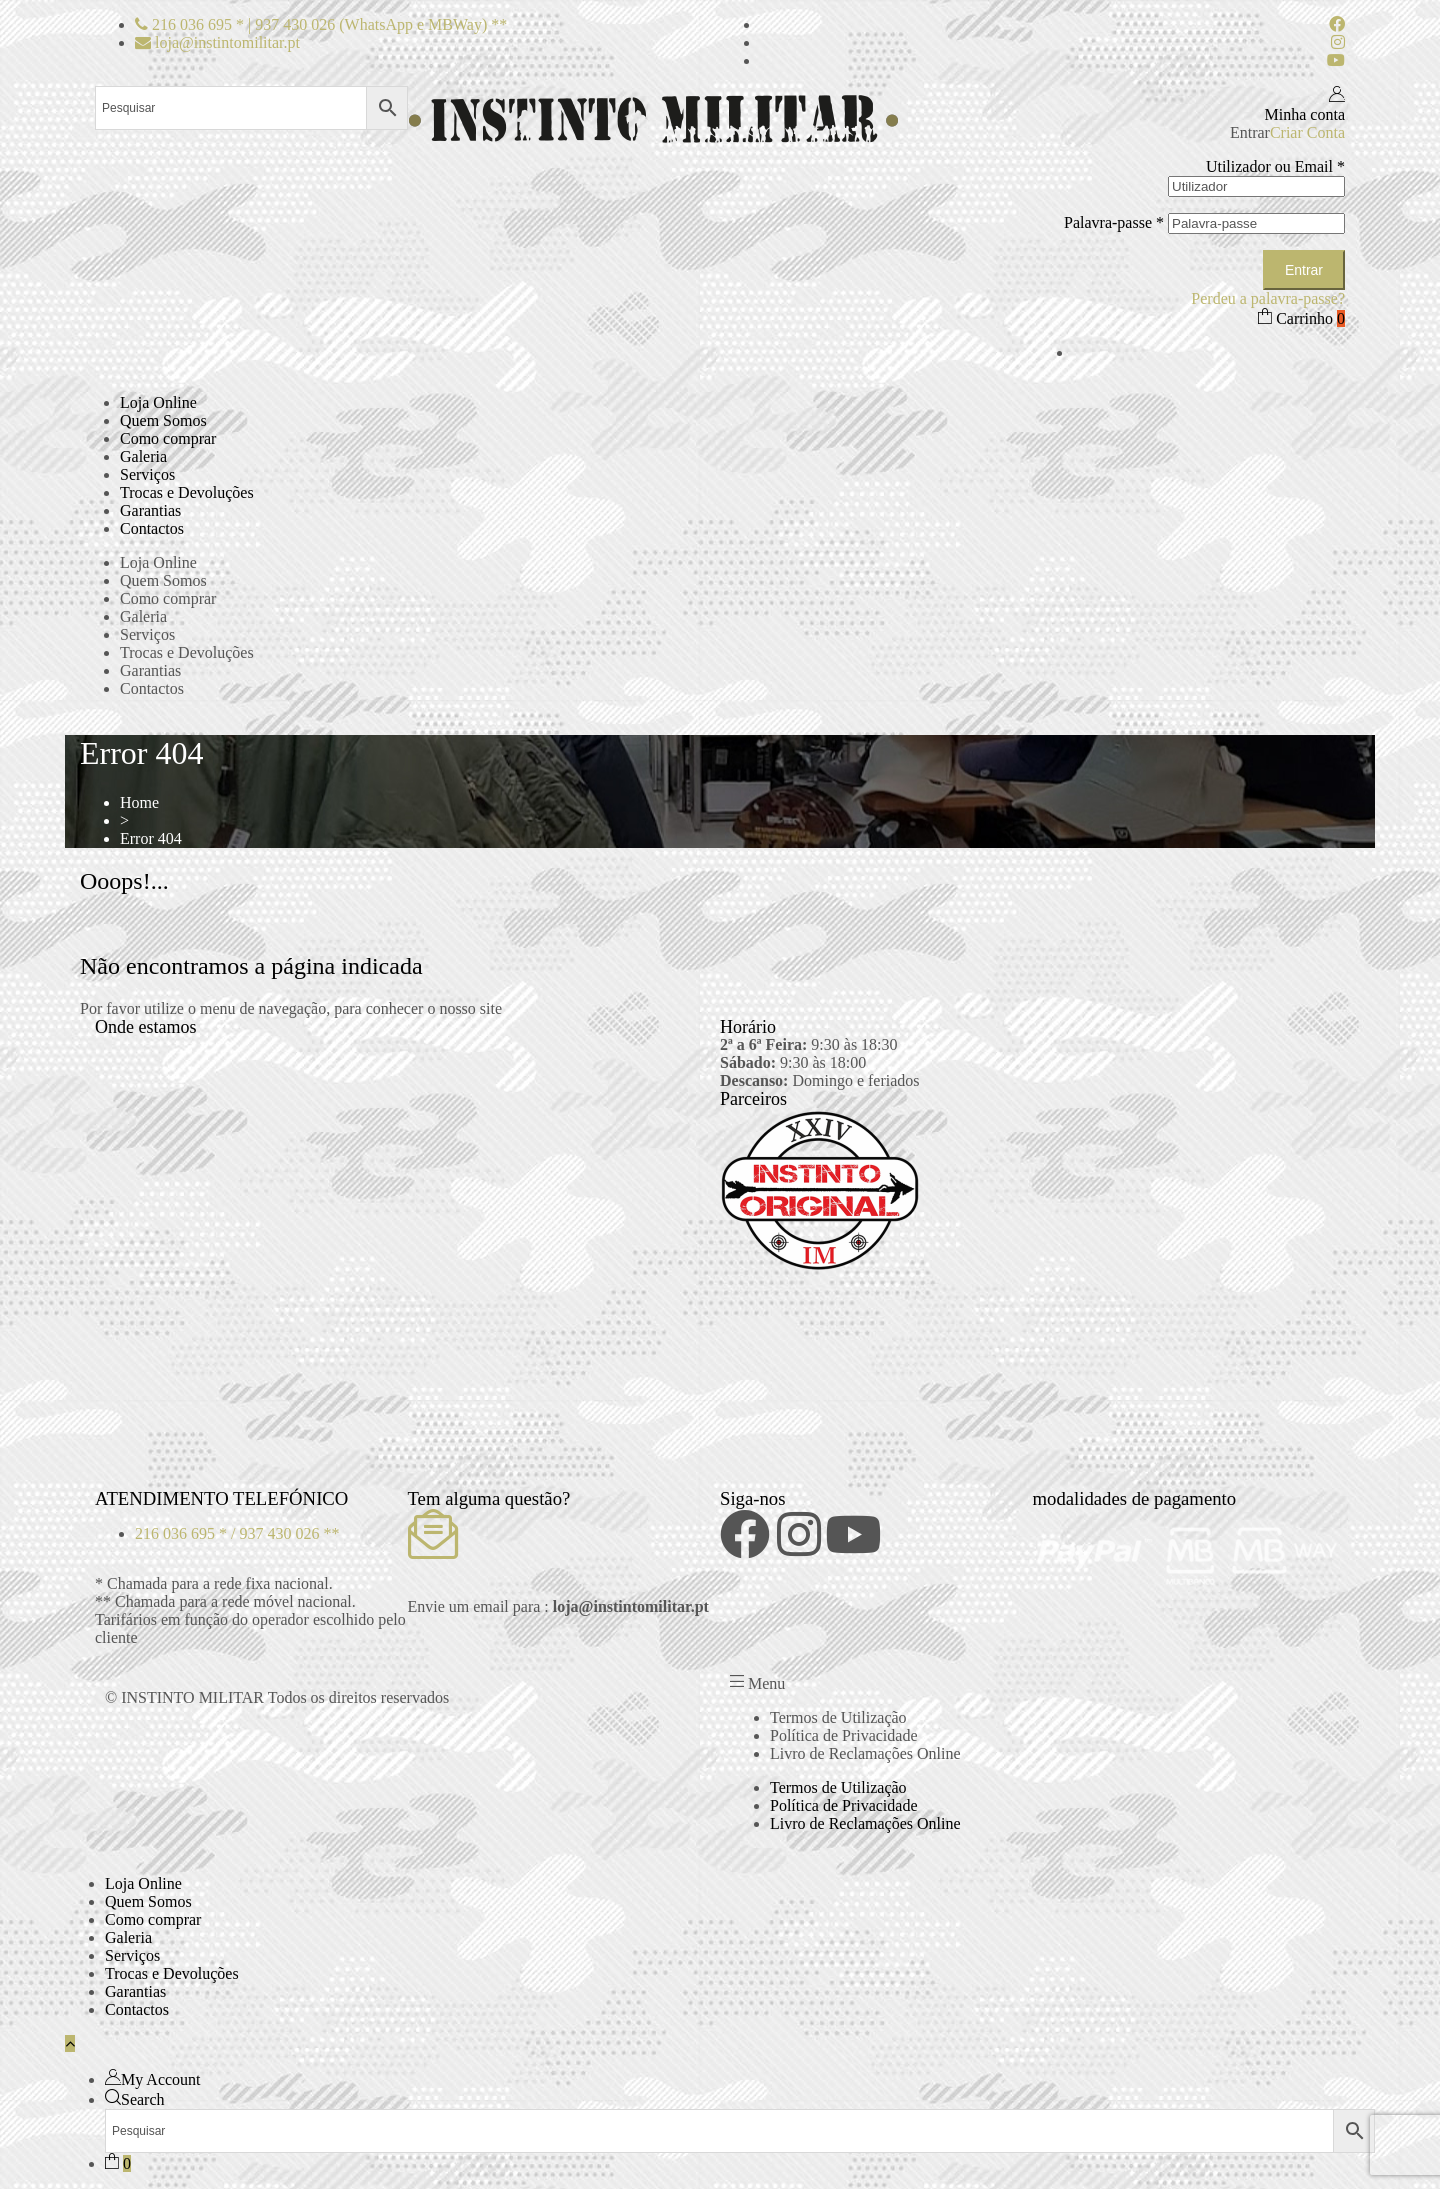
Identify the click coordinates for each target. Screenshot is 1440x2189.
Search (143, 2099)
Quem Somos (163, 420)
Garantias (150, 510)
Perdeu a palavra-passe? (1268, 298)
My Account (161, 2079)
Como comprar (168, 438)
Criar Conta (1307, 132)
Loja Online (158, 402)
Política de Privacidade (844, 1735)
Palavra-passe (1114, 222)
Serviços (147, 474)
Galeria (143, 456)
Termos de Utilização (838, 1717)
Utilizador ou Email (1275, 166)
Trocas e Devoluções (187, 492)
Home (139, 802)
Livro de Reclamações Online (865, 1753)
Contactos (152, 528)
